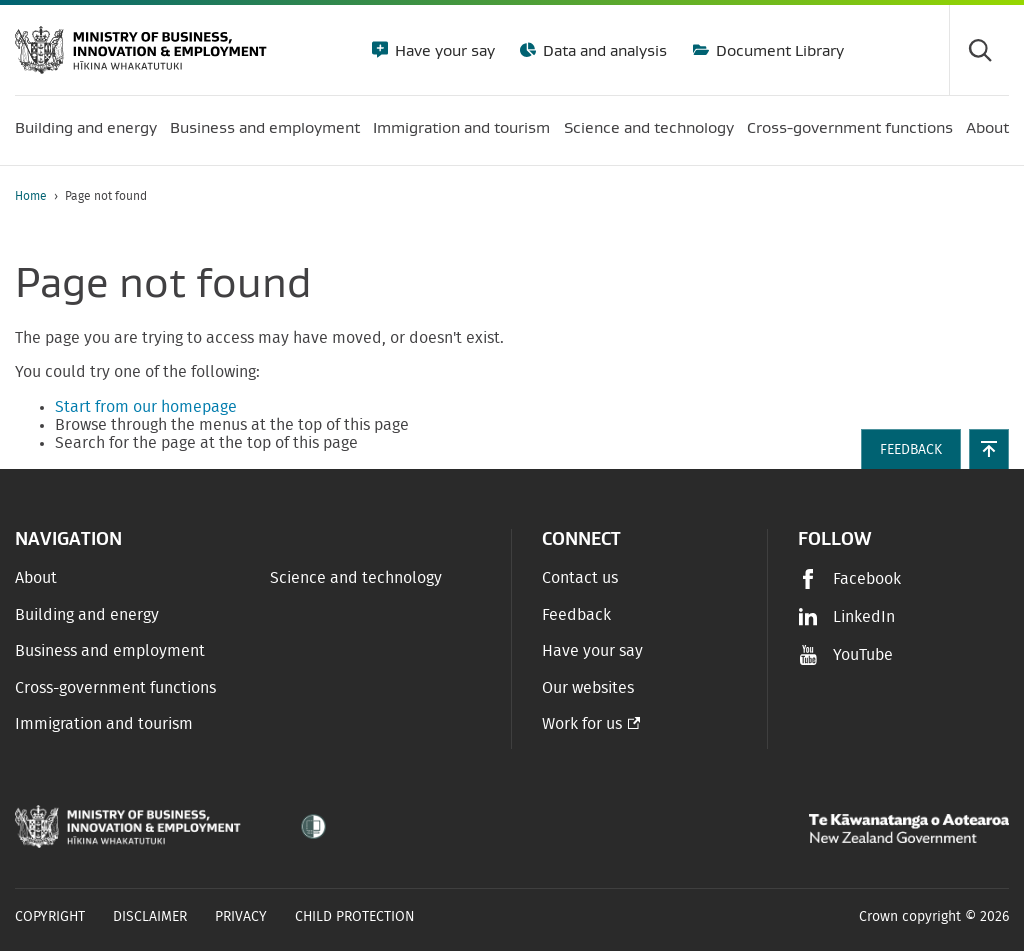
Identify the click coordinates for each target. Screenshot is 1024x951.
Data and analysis (603, 50)
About (36, 578)
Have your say (443, 50)
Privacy (241, 917)
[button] (989, 449)
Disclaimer (150, 917)
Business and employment (110, 651)
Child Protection (355, 917)
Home (31, 196)
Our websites (588, 688)
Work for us (582, 724)
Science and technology (356, 578)
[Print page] (953, 196)
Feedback (576, 615)
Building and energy (87, 615)
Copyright (50, 917)
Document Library (778, 50)
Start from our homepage (146, 407)
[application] (999, 196)
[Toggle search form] (979, 50)
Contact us (580, 578)
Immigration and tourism (104, 724)
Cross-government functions (115, 688)
